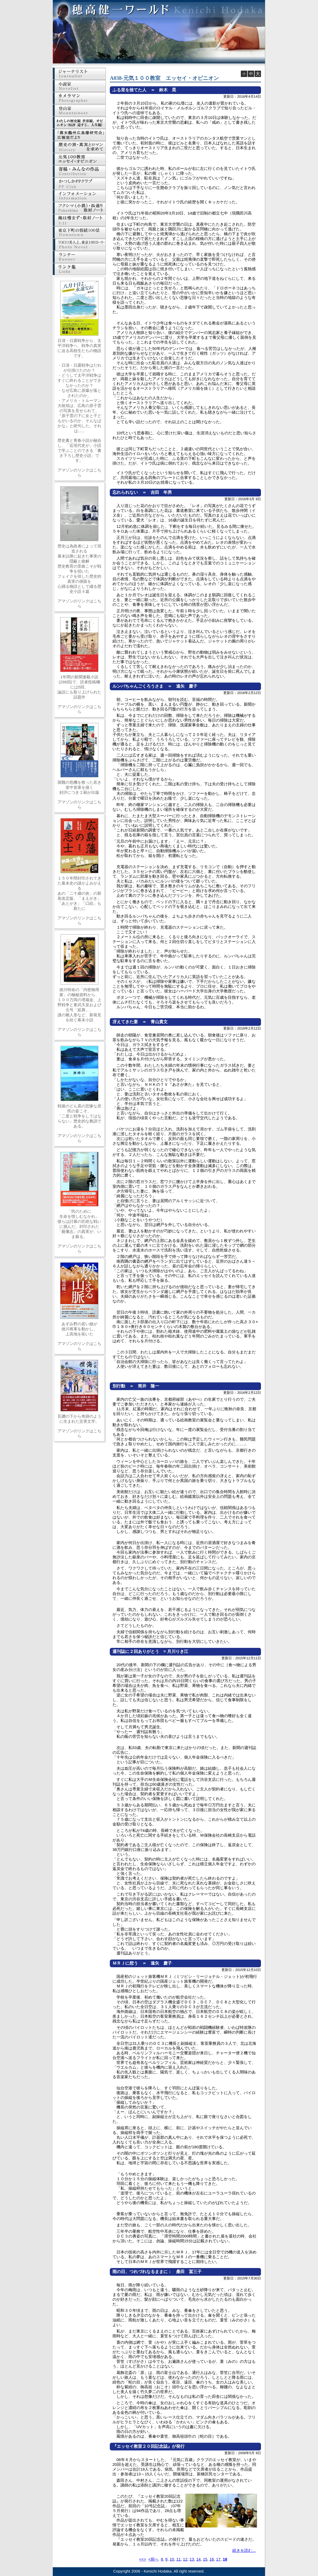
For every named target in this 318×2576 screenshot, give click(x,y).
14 (198, 2559)
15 (205, 2559)
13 (192, 2559)
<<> (142, 2559)
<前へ (153, 2559)
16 (212, 2559)
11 (178, 2559)
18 (225, 2559)
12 (185, 2559)
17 (218, 2559)
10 (172, 2559)
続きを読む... (244, 2550)
